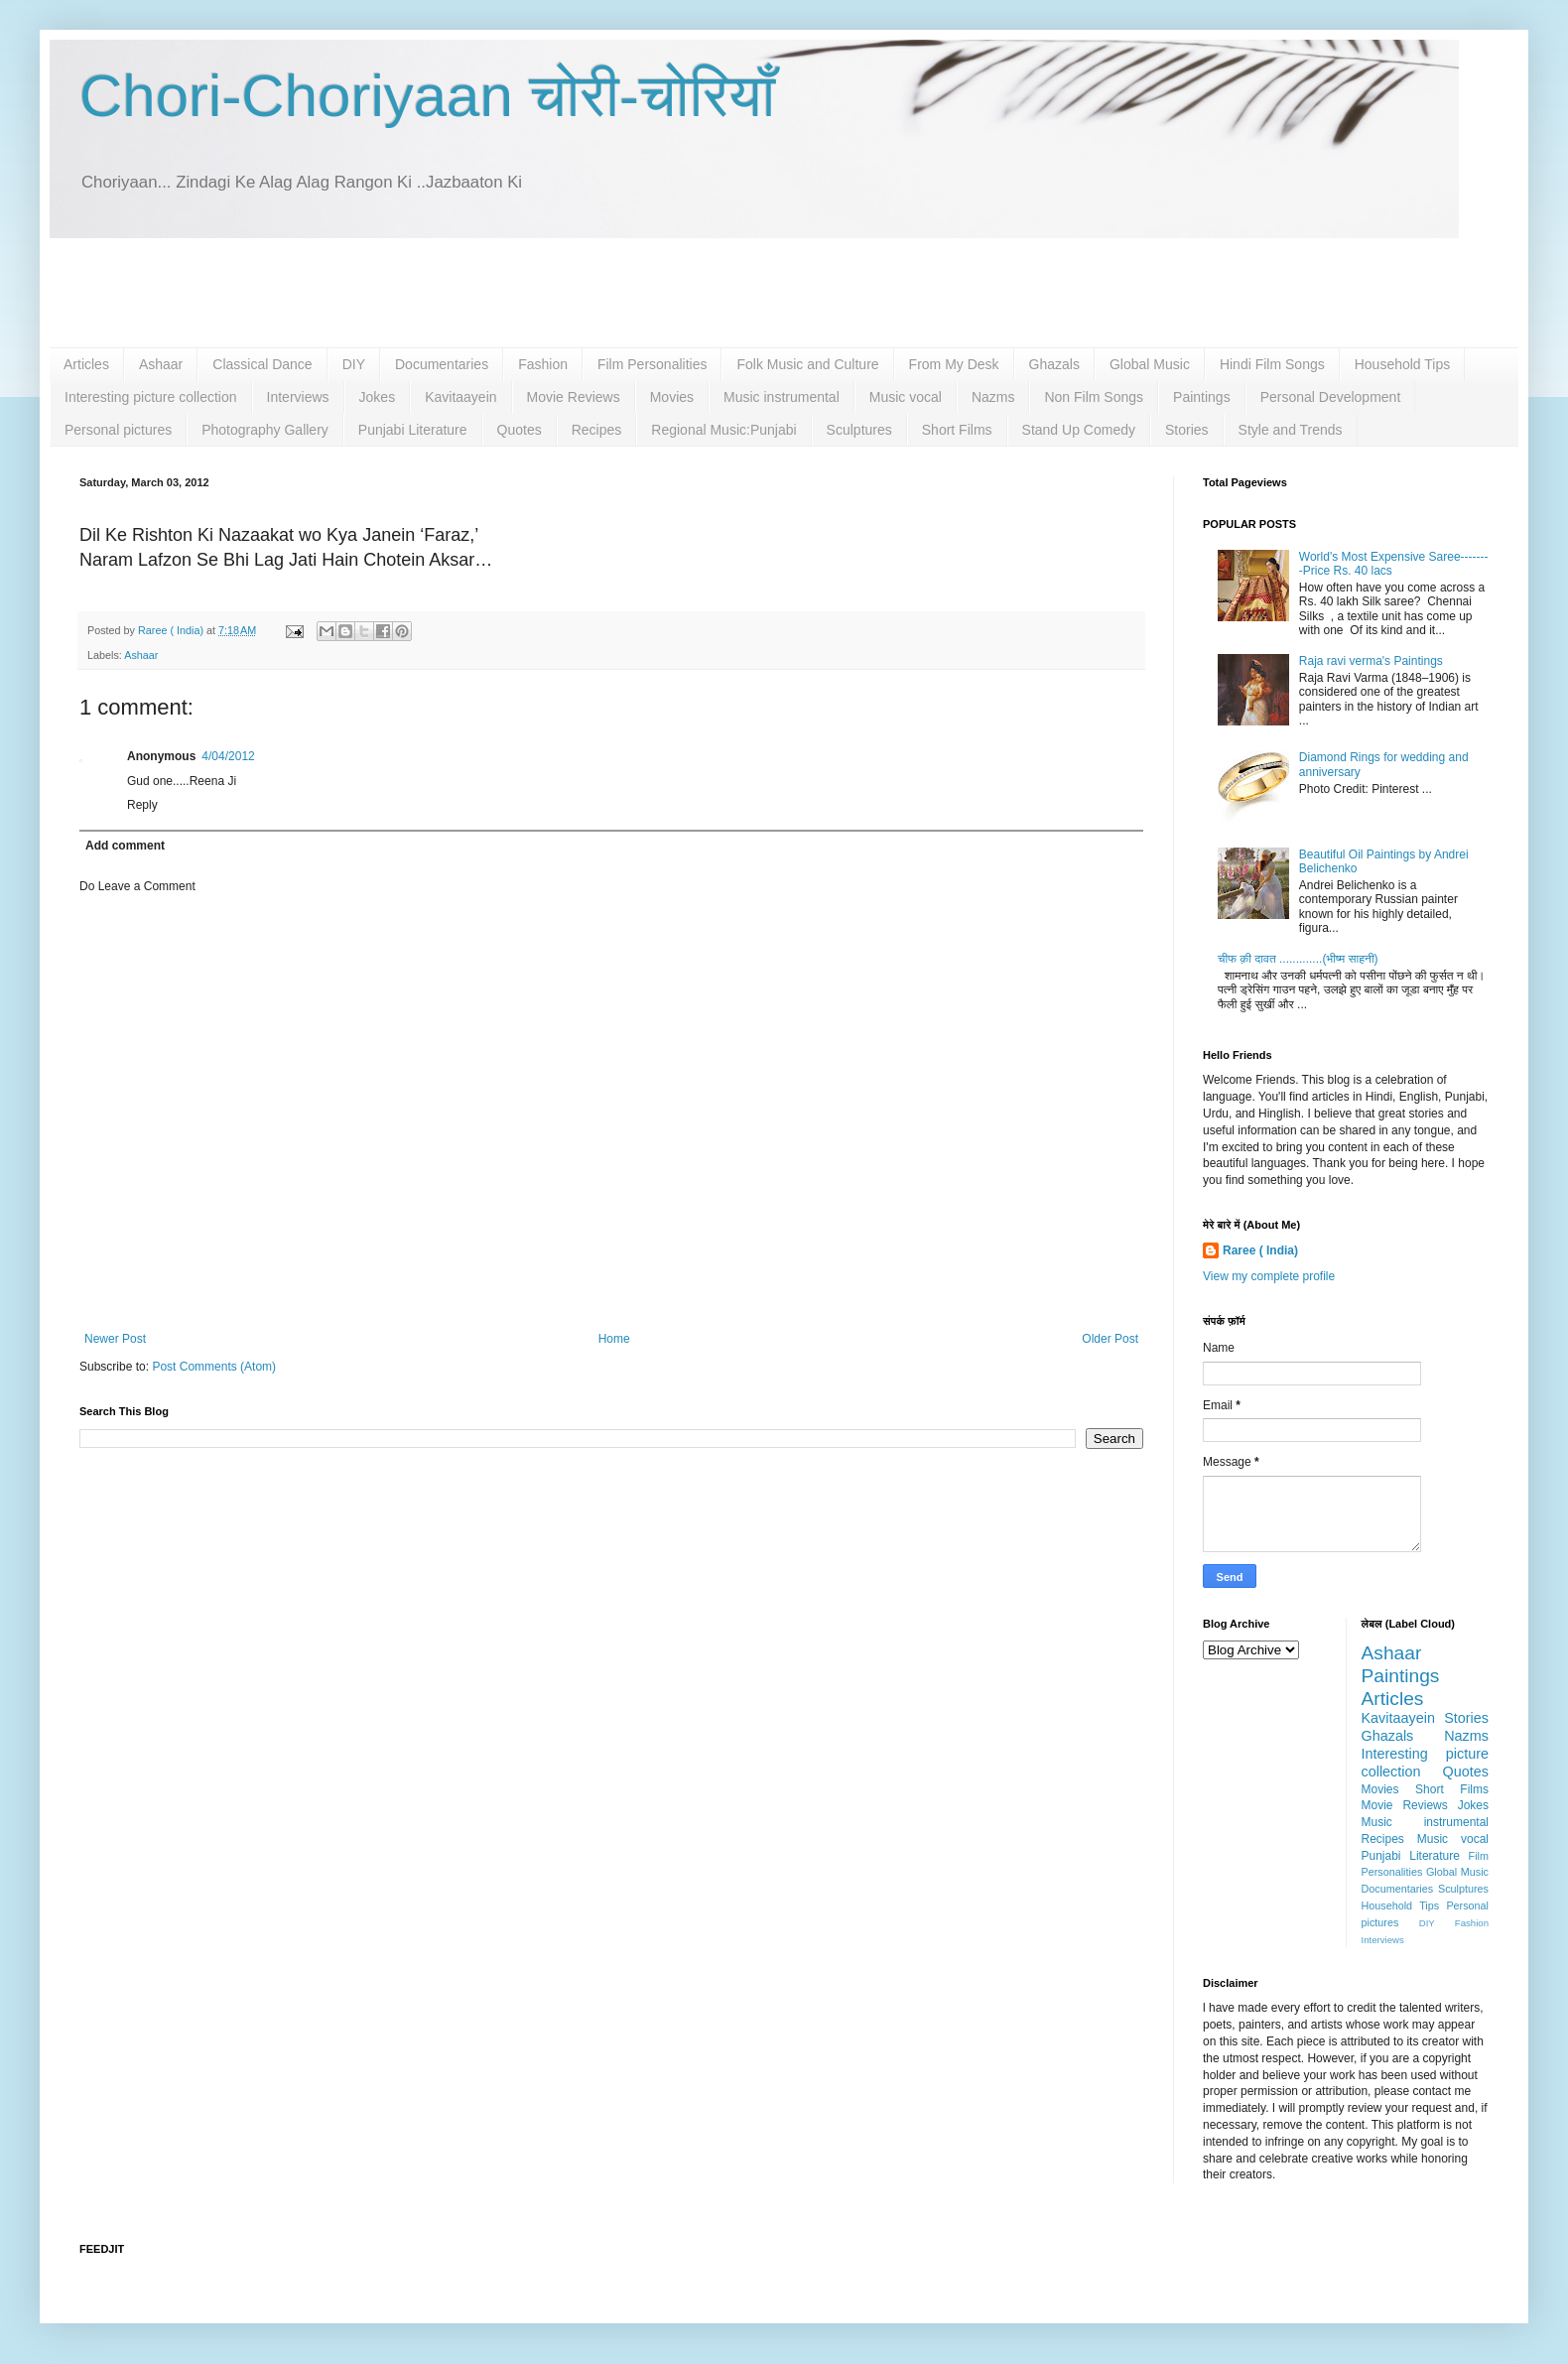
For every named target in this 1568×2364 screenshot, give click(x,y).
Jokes (377, 397)
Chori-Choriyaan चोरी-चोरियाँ (427, 96)
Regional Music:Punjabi (723, 430)
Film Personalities (652, 364)
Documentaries (441, 364)
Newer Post (115, 1339)
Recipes (597, 430)
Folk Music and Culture (807, 364)
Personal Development (1330, 397)
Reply (142, 805)
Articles (86, 364)
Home (614, 1339)
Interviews (298, 397)
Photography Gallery (264, 430)
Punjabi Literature (412, 430)
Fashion (543, 364)
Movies (672, 397)
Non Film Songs (1093, 397)
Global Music (1150, 364)
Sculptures (859, 430)
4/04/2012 (227, 756)
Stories (1187, 430)
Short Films (957, 430)
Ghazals (1054, 364)
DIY (353, 364)
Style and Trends (1291, 430)
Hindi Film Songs (1272, 364)
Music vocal (905, 397)
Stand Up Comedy (1078, 430)
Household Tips (1403, 364)
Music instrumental (781, 397)
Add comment (125, 846)
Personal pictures (118, 430)
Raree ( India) (1260, 1250)
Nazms (993, 397)
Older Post (1110, 1339)
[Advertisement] (784, 292)
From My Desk (954, 364)
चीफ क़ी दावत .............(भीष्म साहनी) (1298, 959)
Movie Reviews (573, 397)
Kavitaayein (460, 397)
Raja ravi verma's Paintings (1371, 661)
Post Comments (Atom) (214, 1367)
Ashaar (161, 364)
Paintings (1202, 397)
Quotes (519, 430)
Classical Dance (262, 364)
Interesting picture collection (151, 397)
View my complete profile (1269, 1276)
